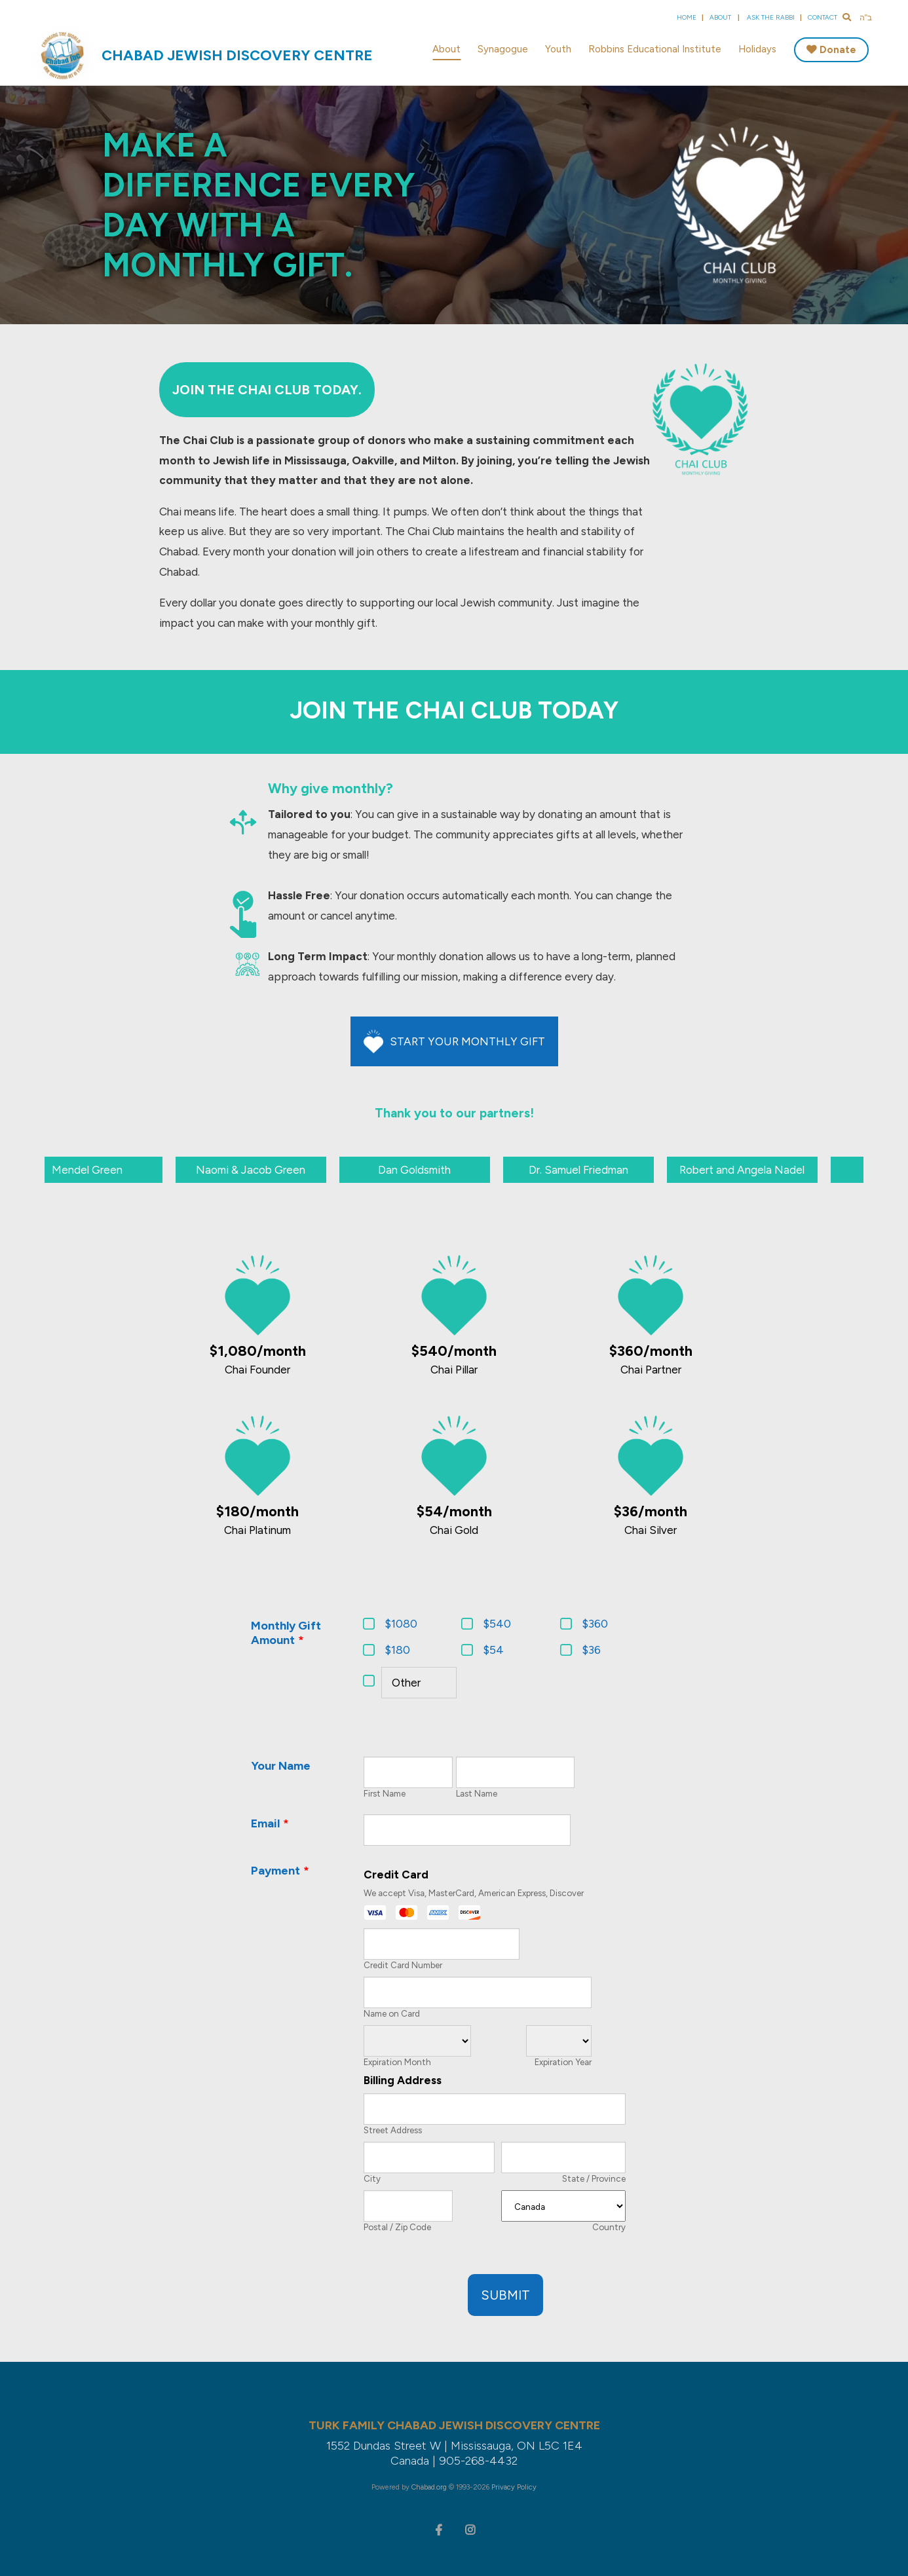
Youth (558, 49)
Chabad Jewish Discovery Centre (237, 55)
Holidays (757, 49)
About (720, 17)
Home (686, 17)
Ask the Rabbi (771, 17)
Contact (822, 17)
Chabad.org (429, 2487)
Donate (838, 50)
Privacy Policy (514, 2487)
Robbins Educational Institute (654, 49)
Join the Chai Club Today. (267, 390)
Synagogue (503, 49)
